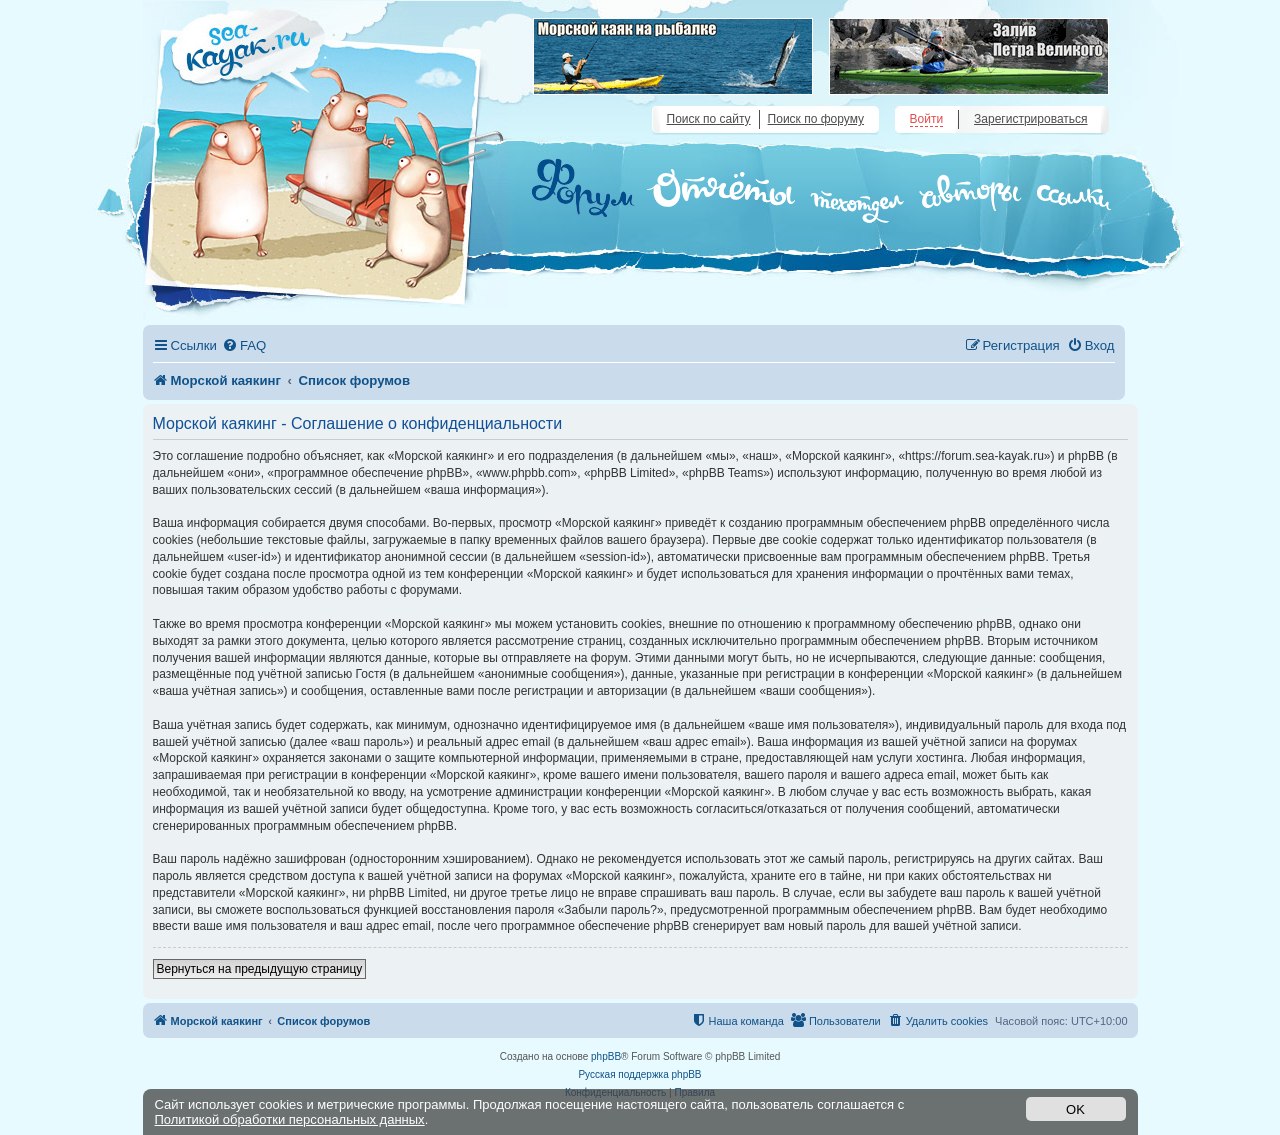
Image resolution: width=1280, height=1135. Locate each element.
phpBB (606, 1056)
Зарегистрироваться (1030, 119)
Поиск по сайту (709, 119)
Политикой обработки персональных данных (290, 1119)
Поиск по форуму (816, 119)
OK (1075, 1109)
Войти (927, 119)
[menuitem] (244, 345)
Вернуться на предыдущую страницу (260, 969)
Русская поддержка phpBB (639, 1074)
